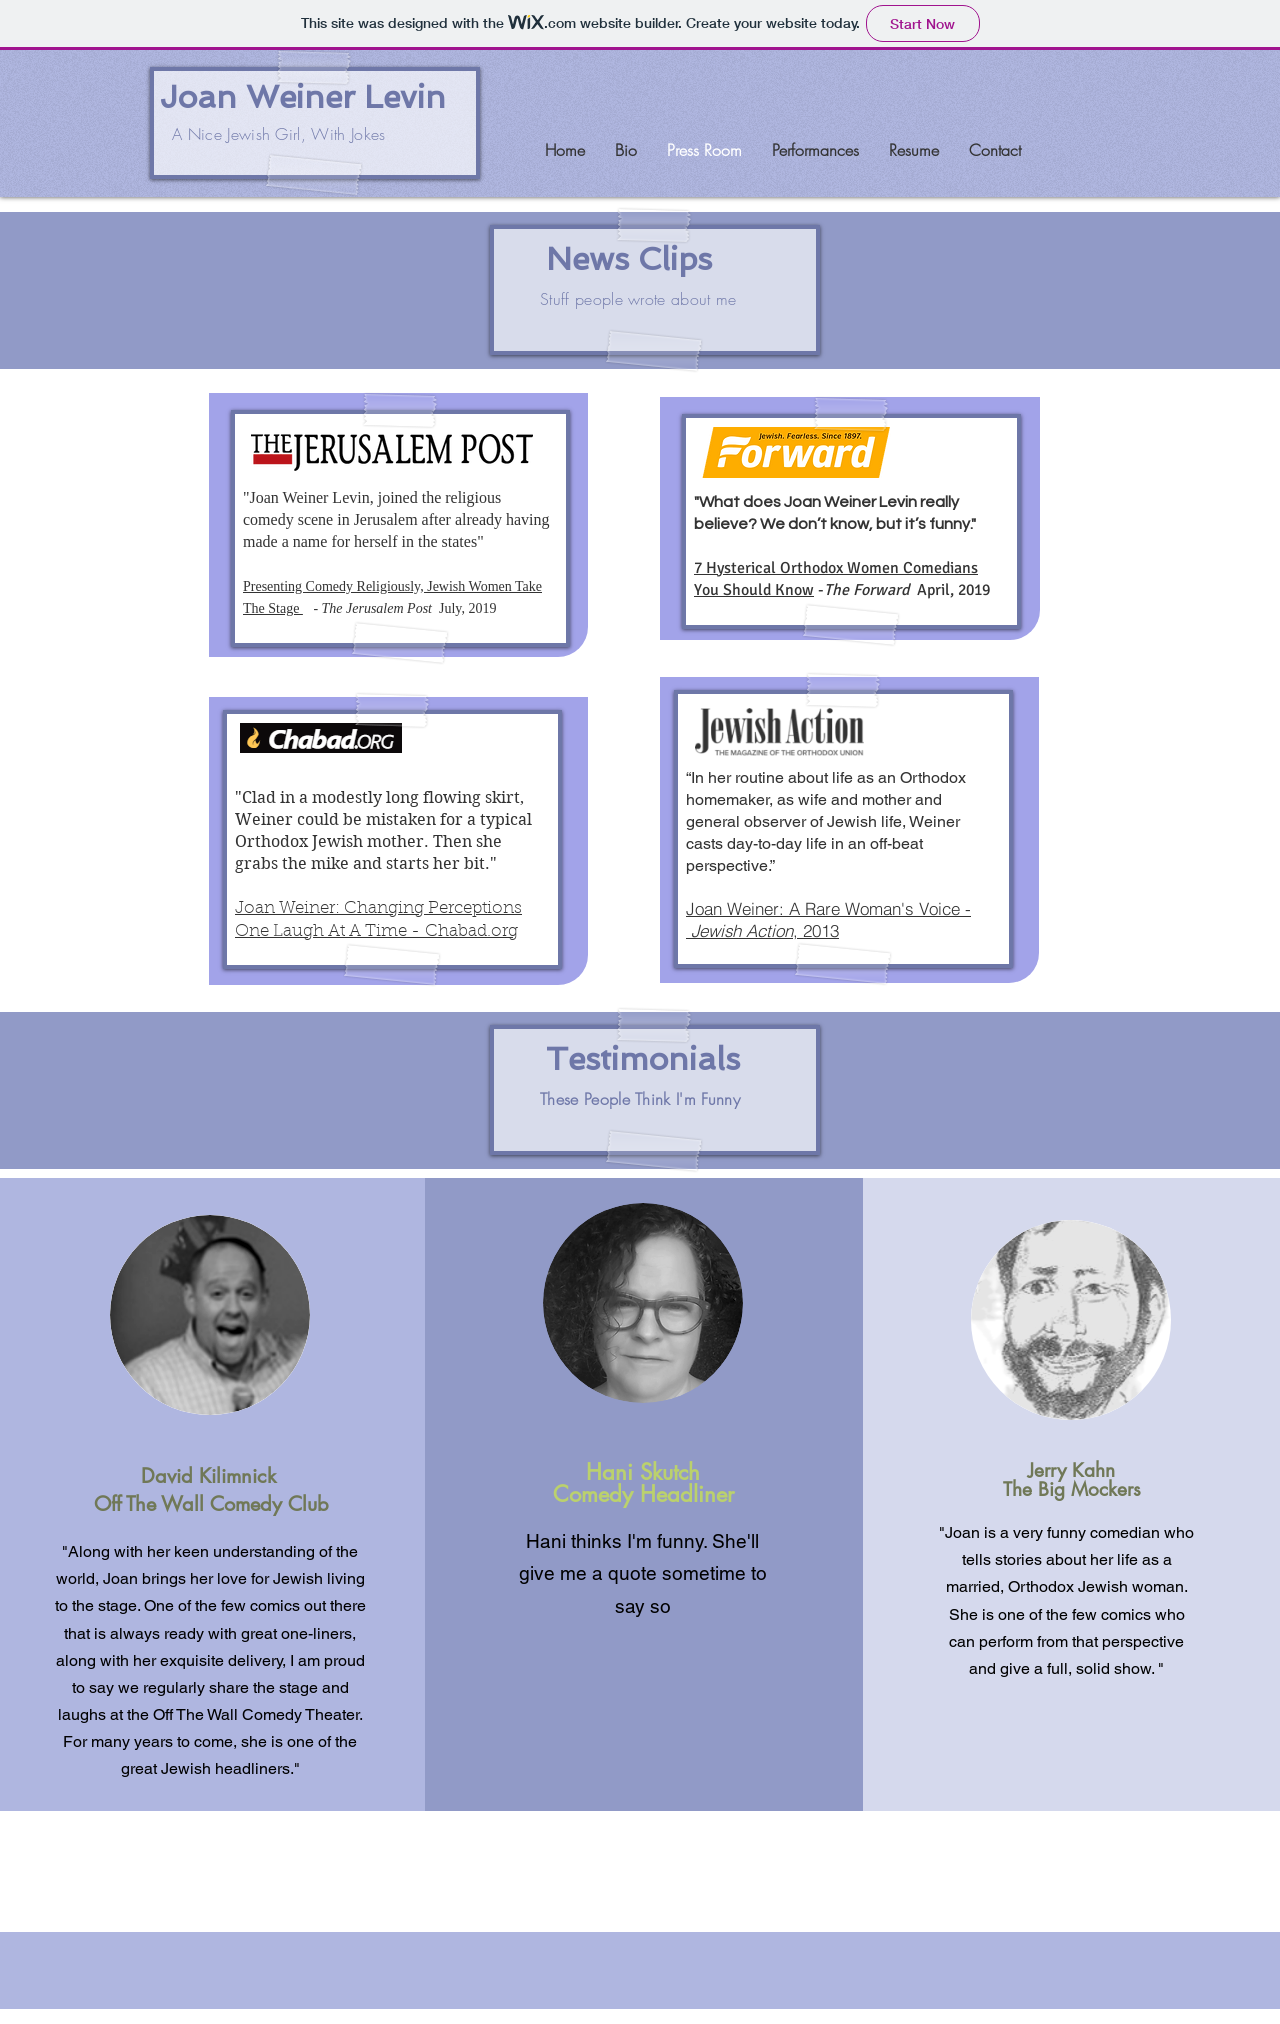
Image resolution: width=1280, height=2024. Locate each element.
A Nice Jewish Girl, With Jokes (279, 134)
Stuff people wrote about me (638, 299)
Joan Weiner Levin (303, 97)
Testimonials (643, 1059)
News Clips (629, 259)
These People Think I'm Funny (640, 1099)
